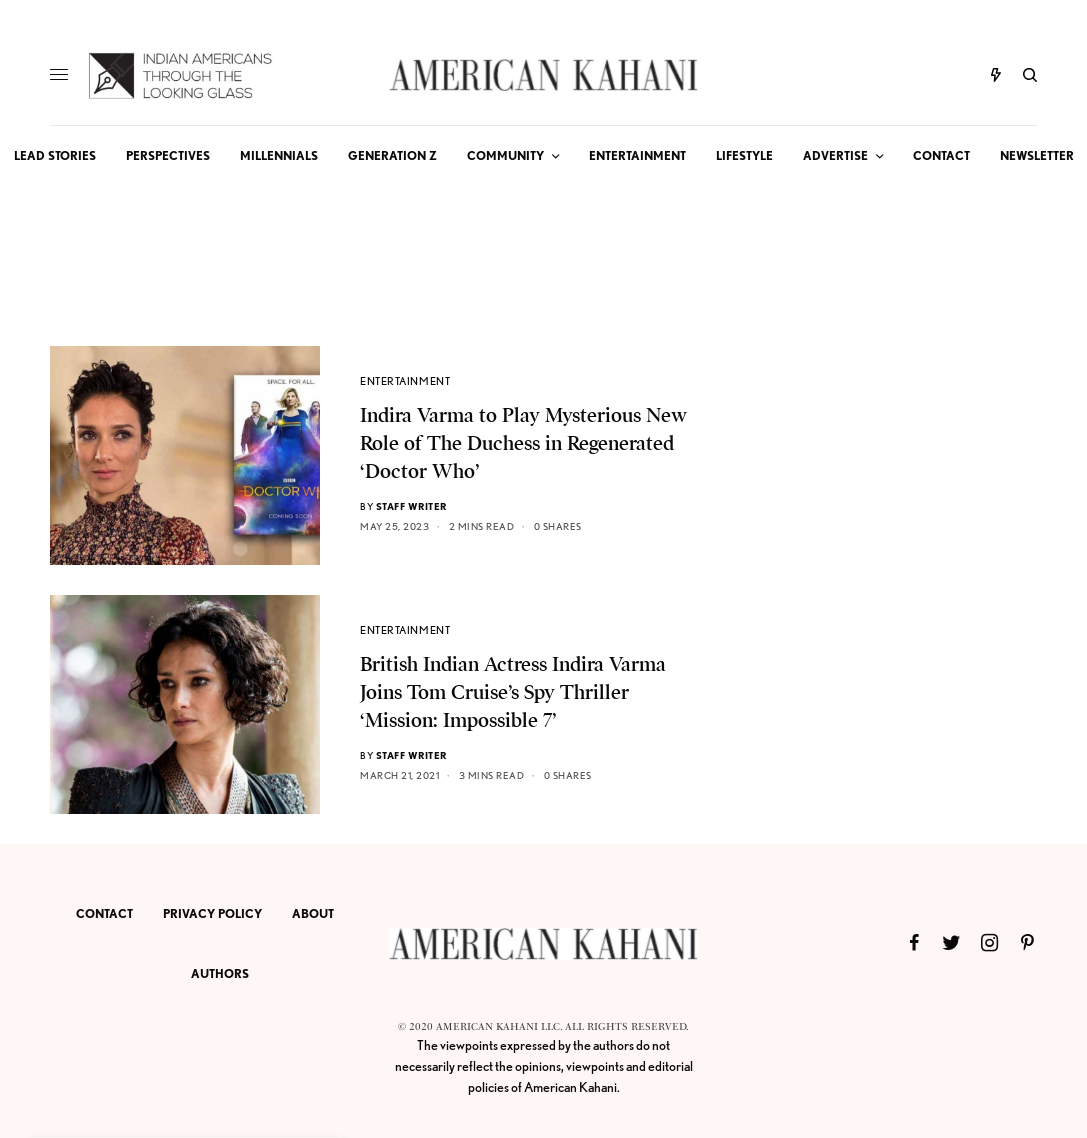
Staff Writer (411, 506)
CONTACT (104, 913)
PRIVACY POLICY (212, 913)
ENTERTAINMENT (405, 381)
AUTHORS (220, 973)
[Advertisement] (887, 471)
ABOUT (313, 913)
